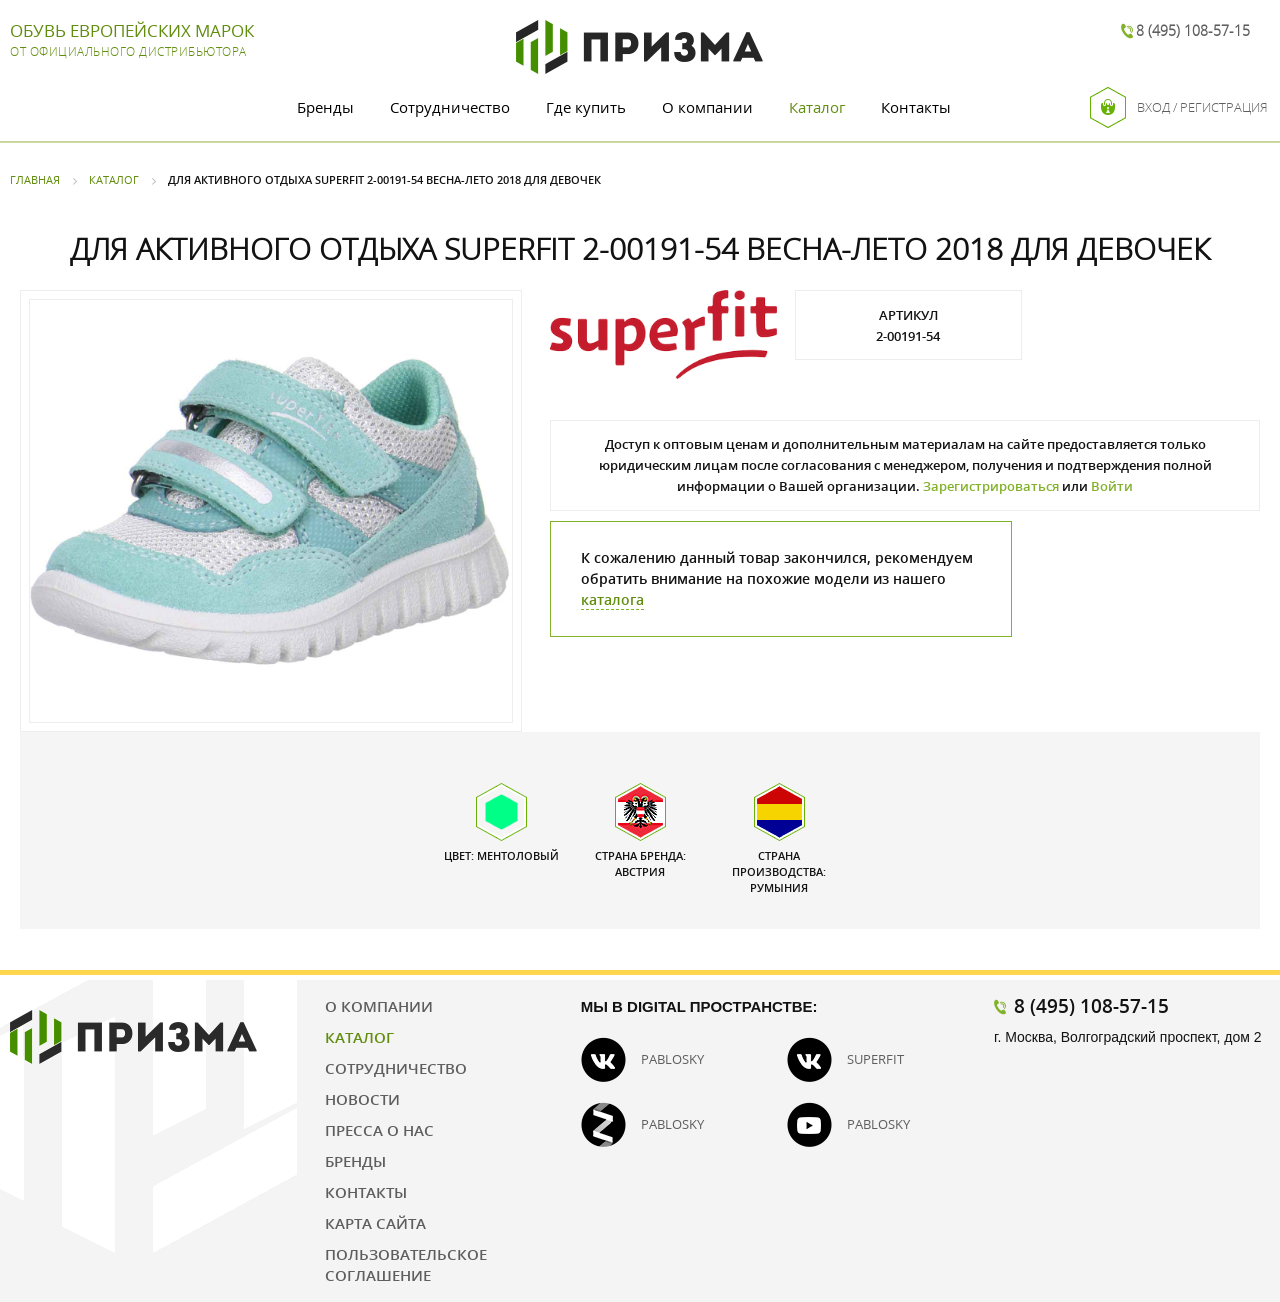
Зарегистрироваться (991, 486)
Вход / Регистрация (1179, 107)
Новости (362, 1099)
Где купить (586, 107)
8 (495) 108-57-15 (1193, 30)
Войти (1112, 486)
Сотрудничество (450, 107)
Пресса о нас (379, 1130)
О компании (707, 107)
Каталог (817, 107)
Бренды (325, 107)
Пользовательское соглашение (406, 1264)
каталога (612, 599)
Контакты (916, 107)
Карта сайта (375, 1223)
